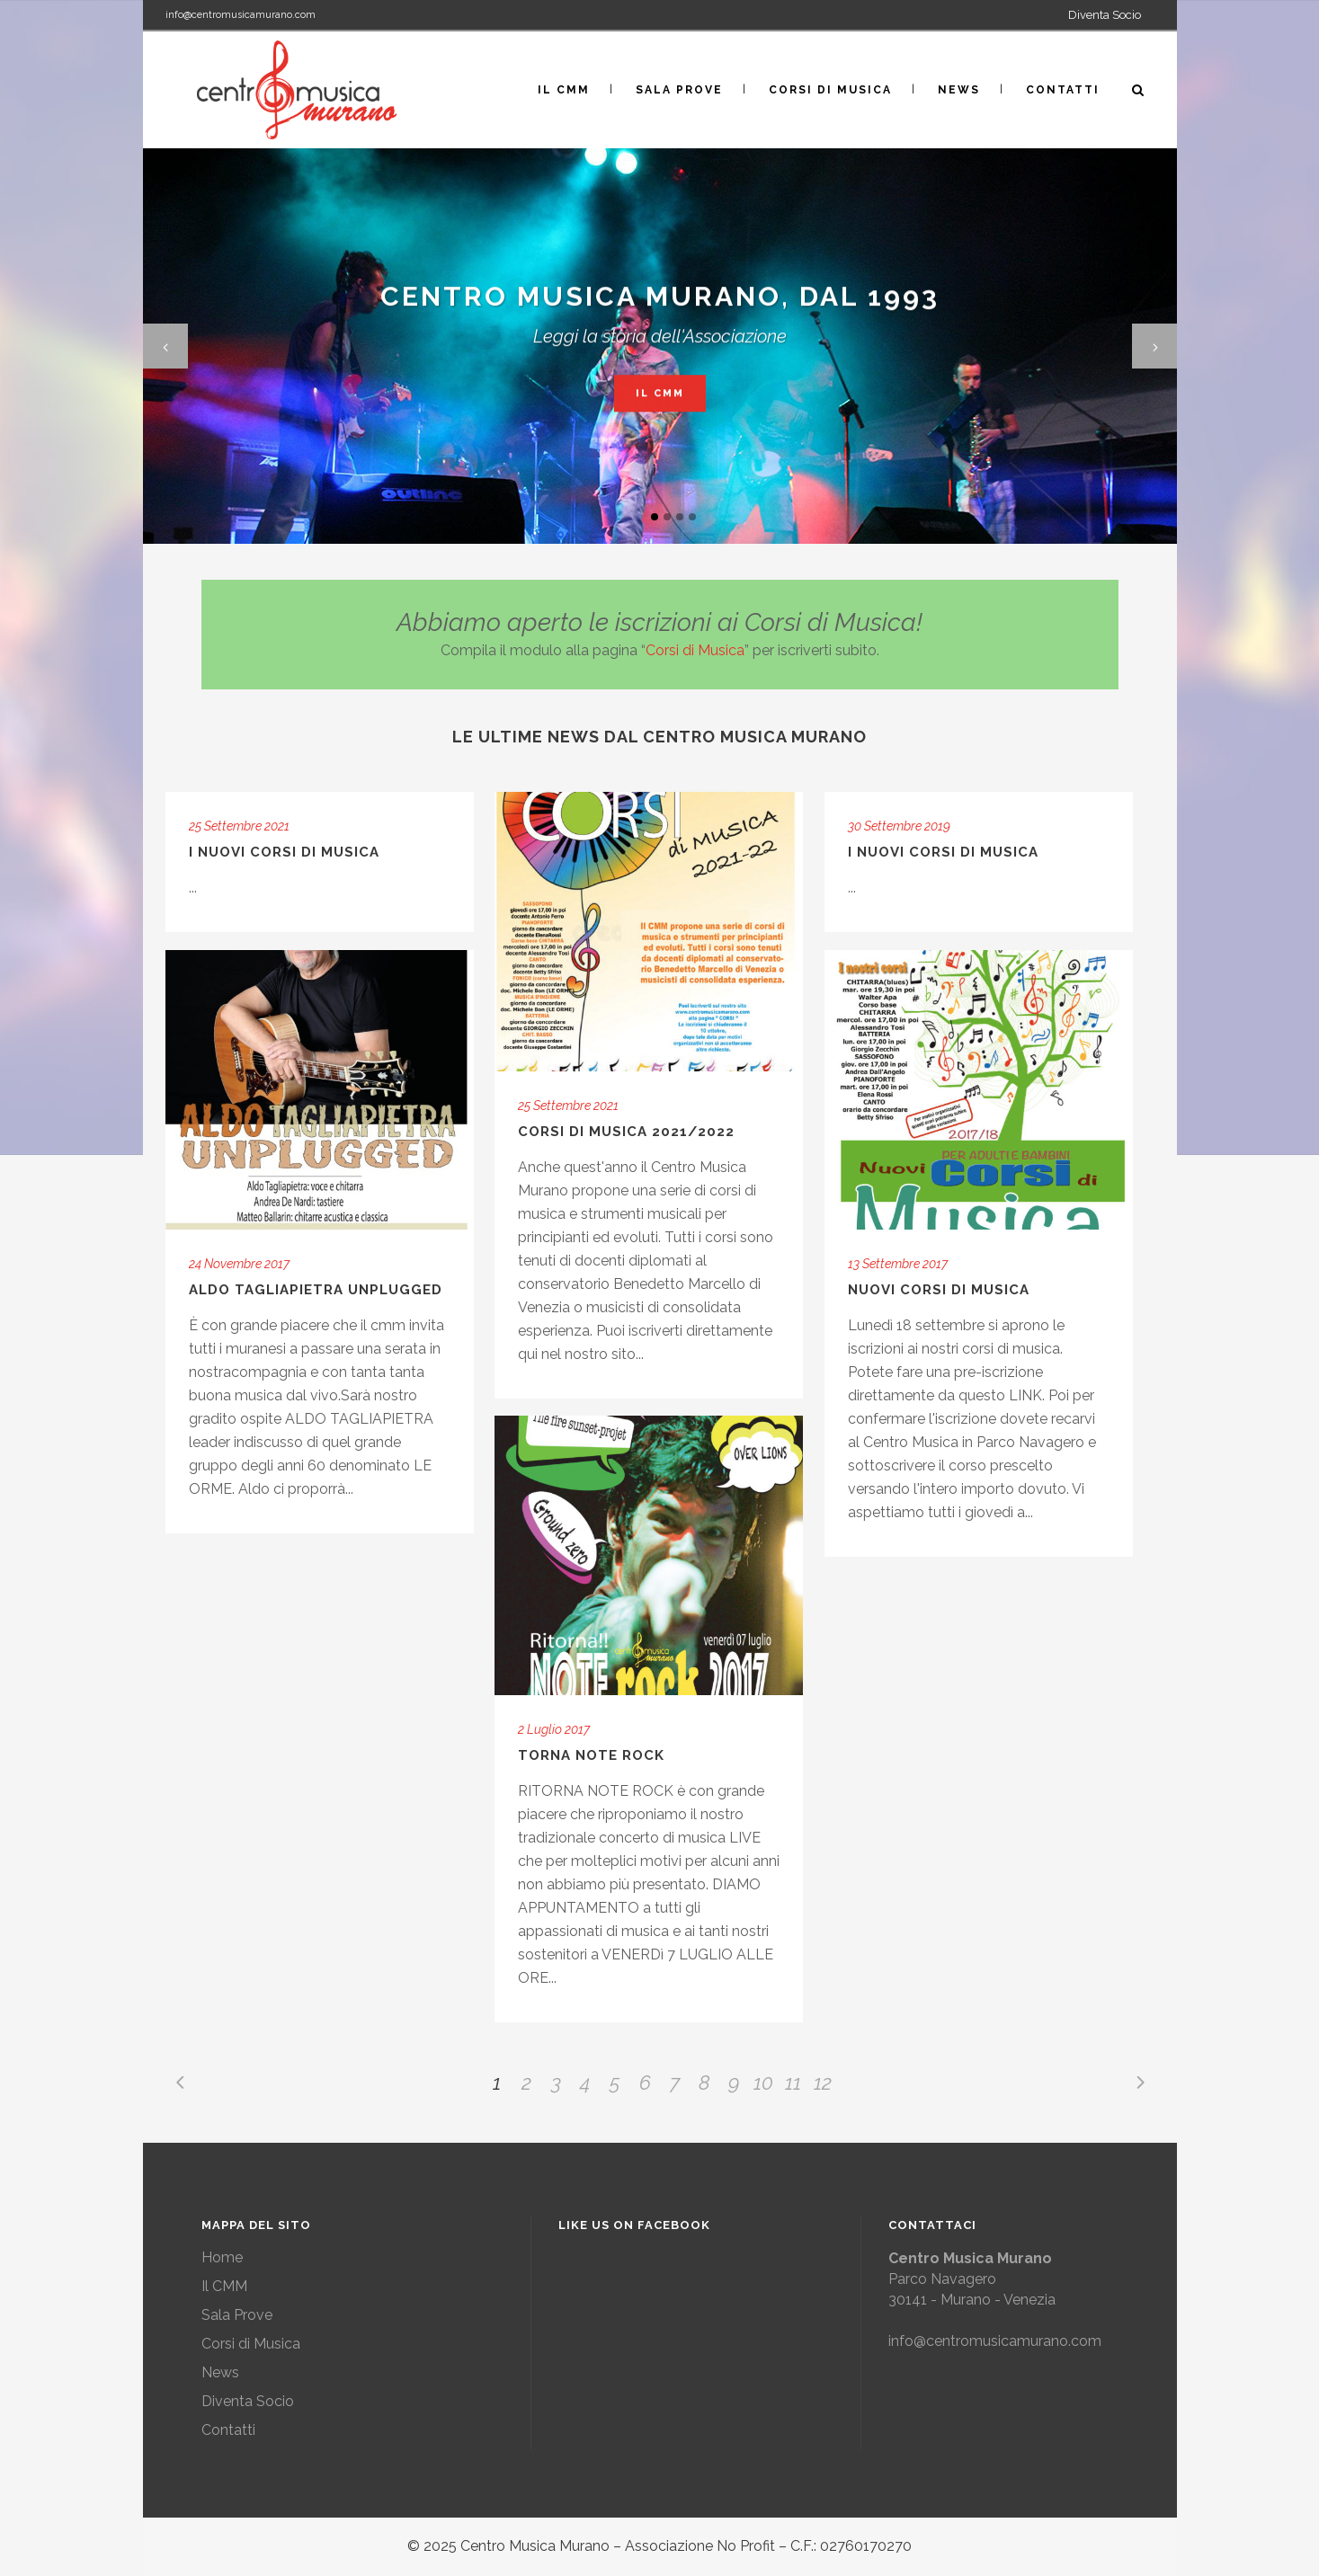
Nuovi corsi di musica (938, 1290)
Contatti (228, 2429)
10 (763, 2082)
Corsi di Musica (695, 650)
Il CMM (660, 397)
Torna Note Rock (591, 1755)
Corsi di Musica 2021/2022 (626, 1132)
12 (823, 2082)
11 (793, 2082)
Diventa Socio (1104, 15)
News (220, 2372)
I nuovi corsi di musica (943, 852)
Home (222, 2257)
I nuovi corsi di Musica (284, 852)
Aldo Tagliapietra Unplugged (315, 1290)
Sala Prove (236, 2314)
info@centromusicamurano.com (240, 15)
